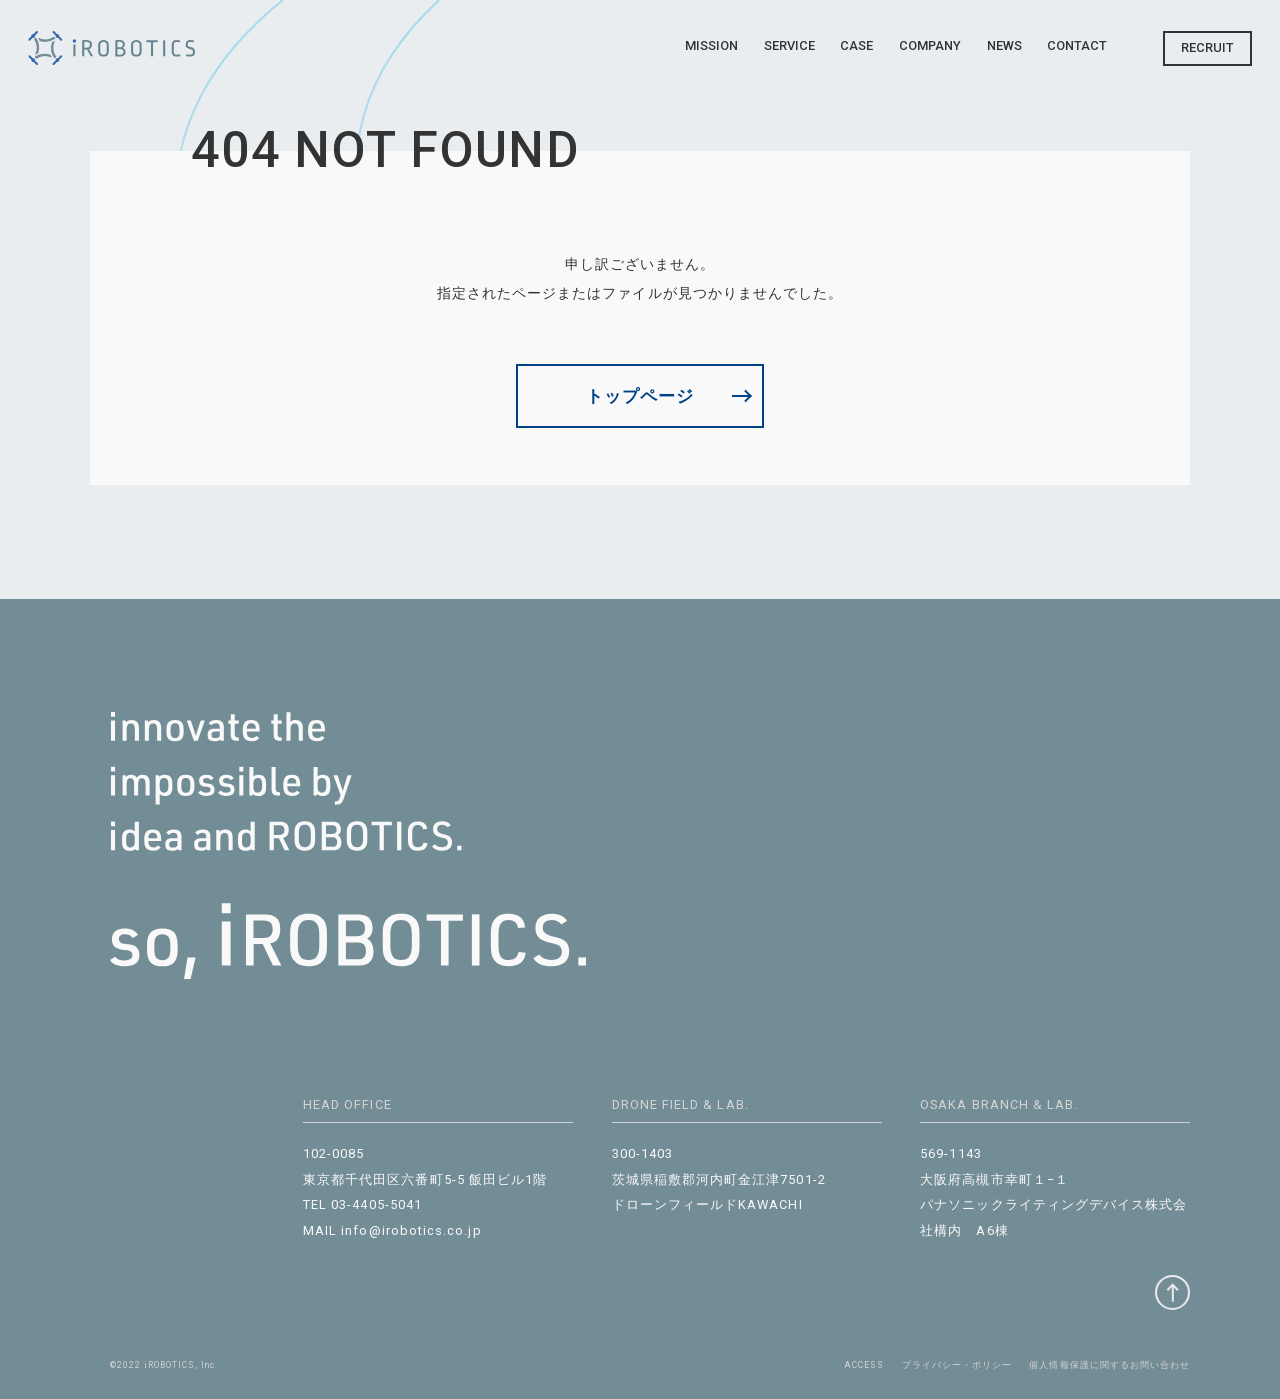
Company (930, 45)
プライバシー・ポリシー (957, 1365)
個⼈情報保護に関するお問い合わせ (1109, 1365)
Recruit (1207, 47)
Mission (711, 45)
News (1004, 45)
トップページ (640, 396)
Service (789, 45)
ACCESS (864, 1365)
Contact (1077, 45)
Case (856, 45)
